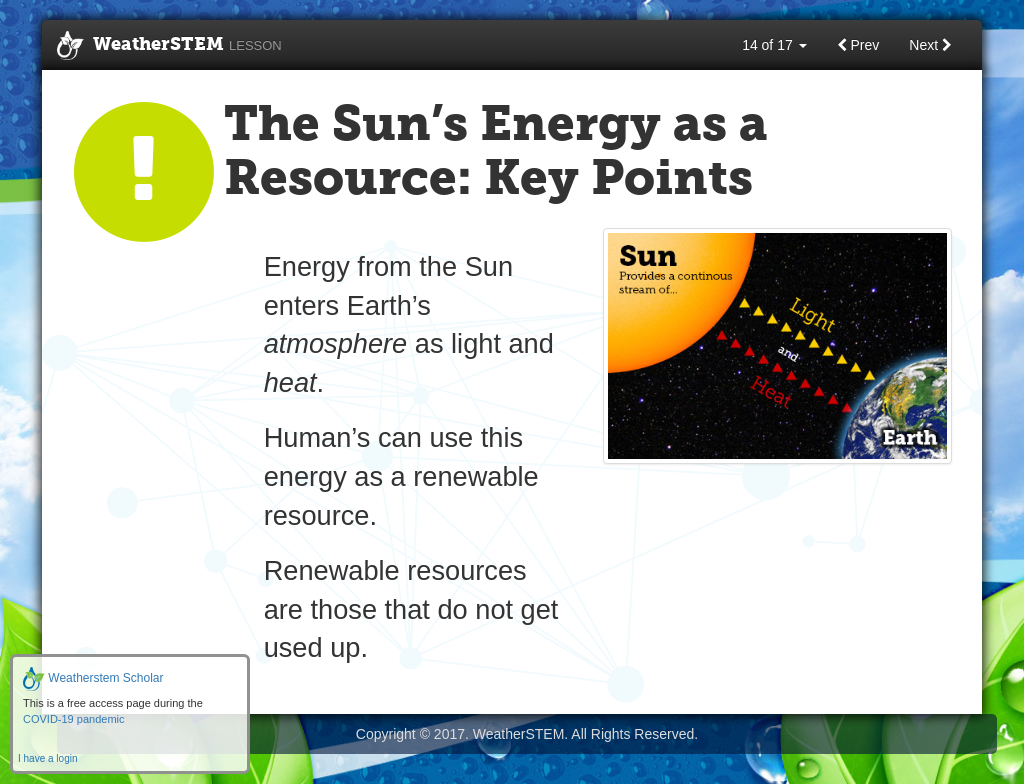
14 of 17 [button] (774, 45)
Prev (858, 45)
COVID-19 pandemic (74, 719)
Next (930, 45)
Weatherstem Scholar (93, 678)
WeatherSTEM (169, 46)
